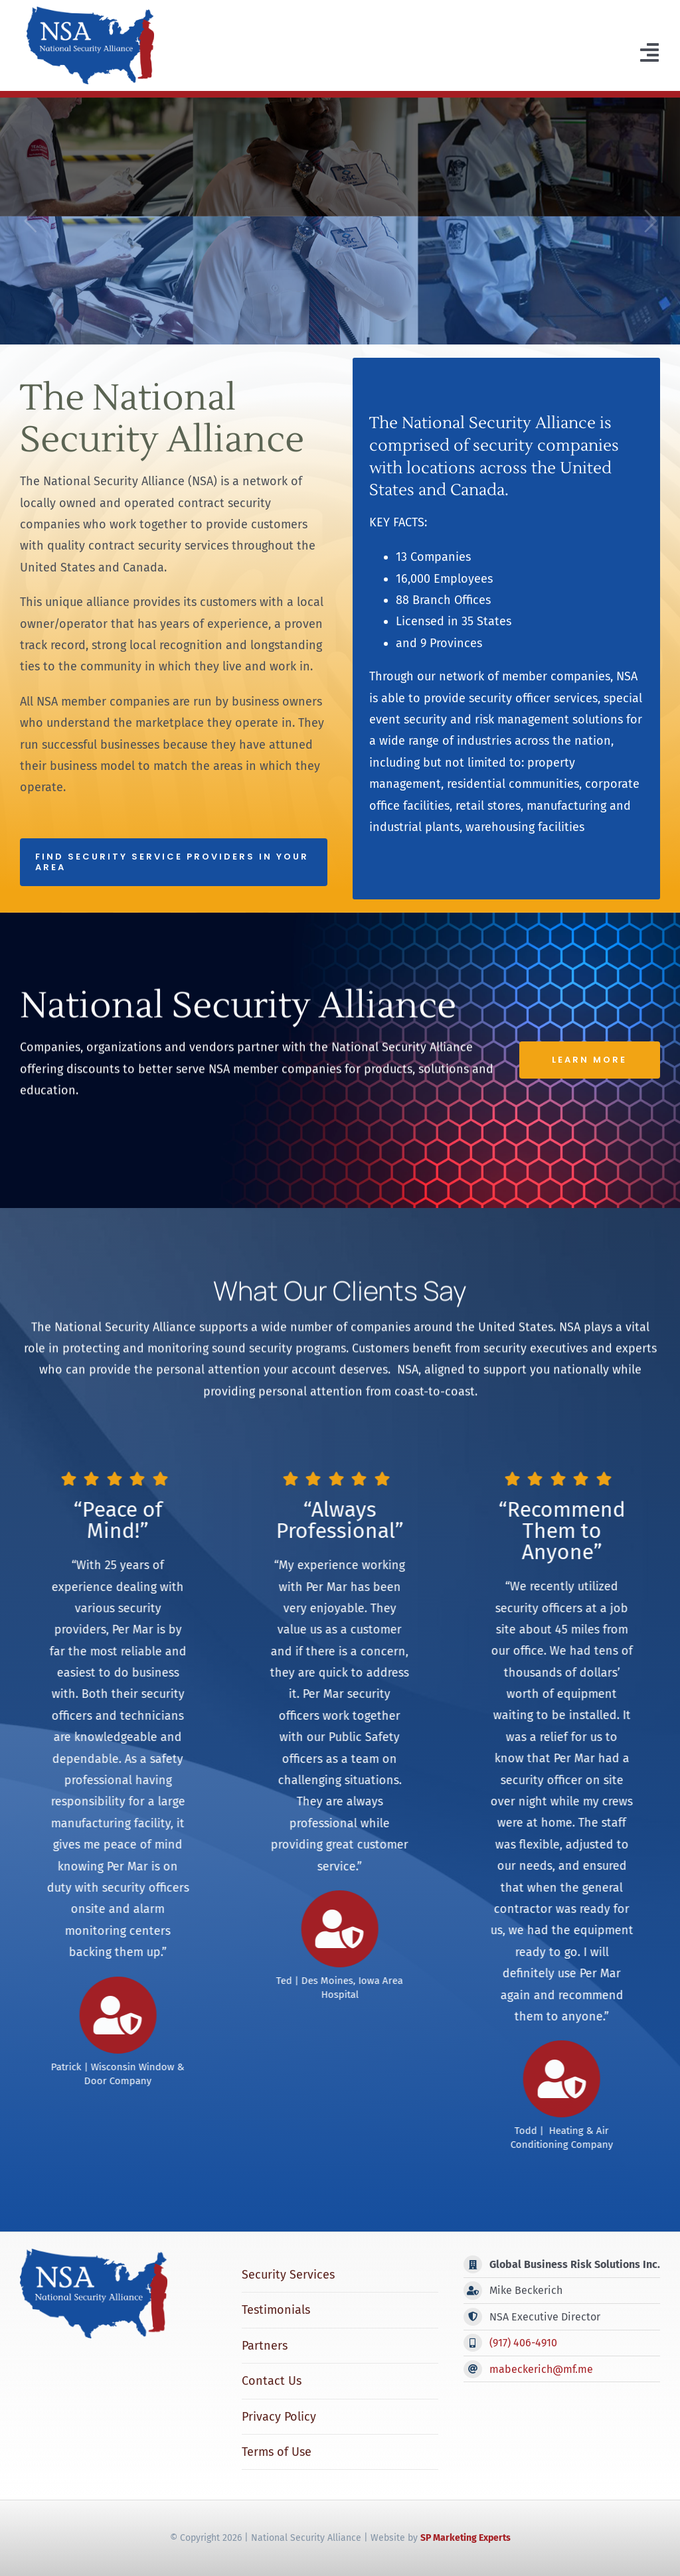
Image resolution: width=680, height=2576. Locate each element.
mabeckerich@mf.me (541, 2369)
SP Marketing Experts (465, 2537)
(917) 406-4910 (523, 2342)
